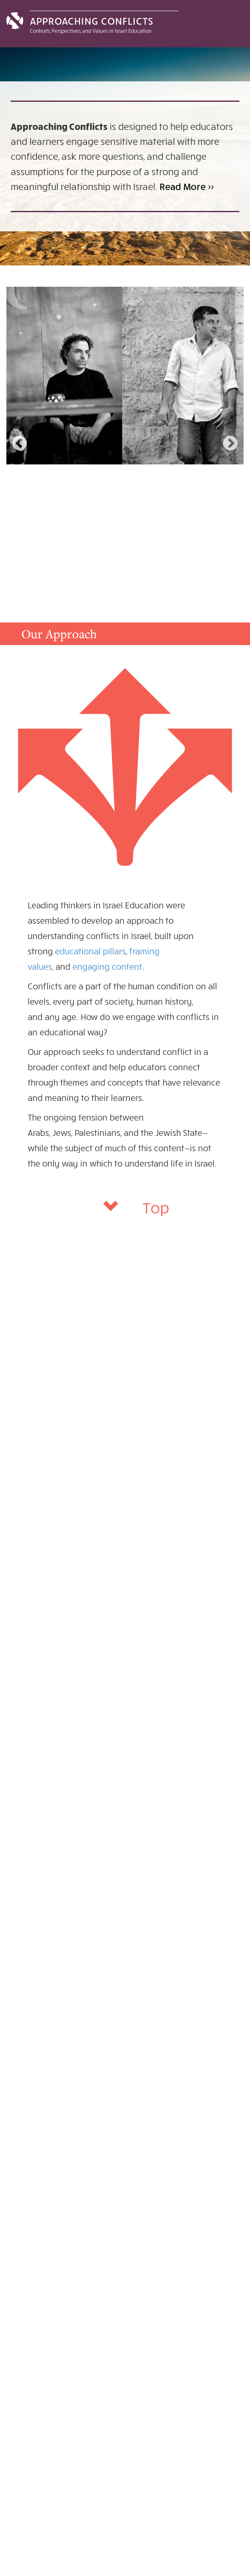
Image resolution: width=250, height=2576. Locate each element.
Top (155, 1207)
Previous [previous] (20, 444)
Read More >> (187, 186)
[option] (125, 442)
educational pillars (90, 950)
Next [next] (230, 444)
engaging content (107, 966)
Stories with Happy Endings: (81, 476)
